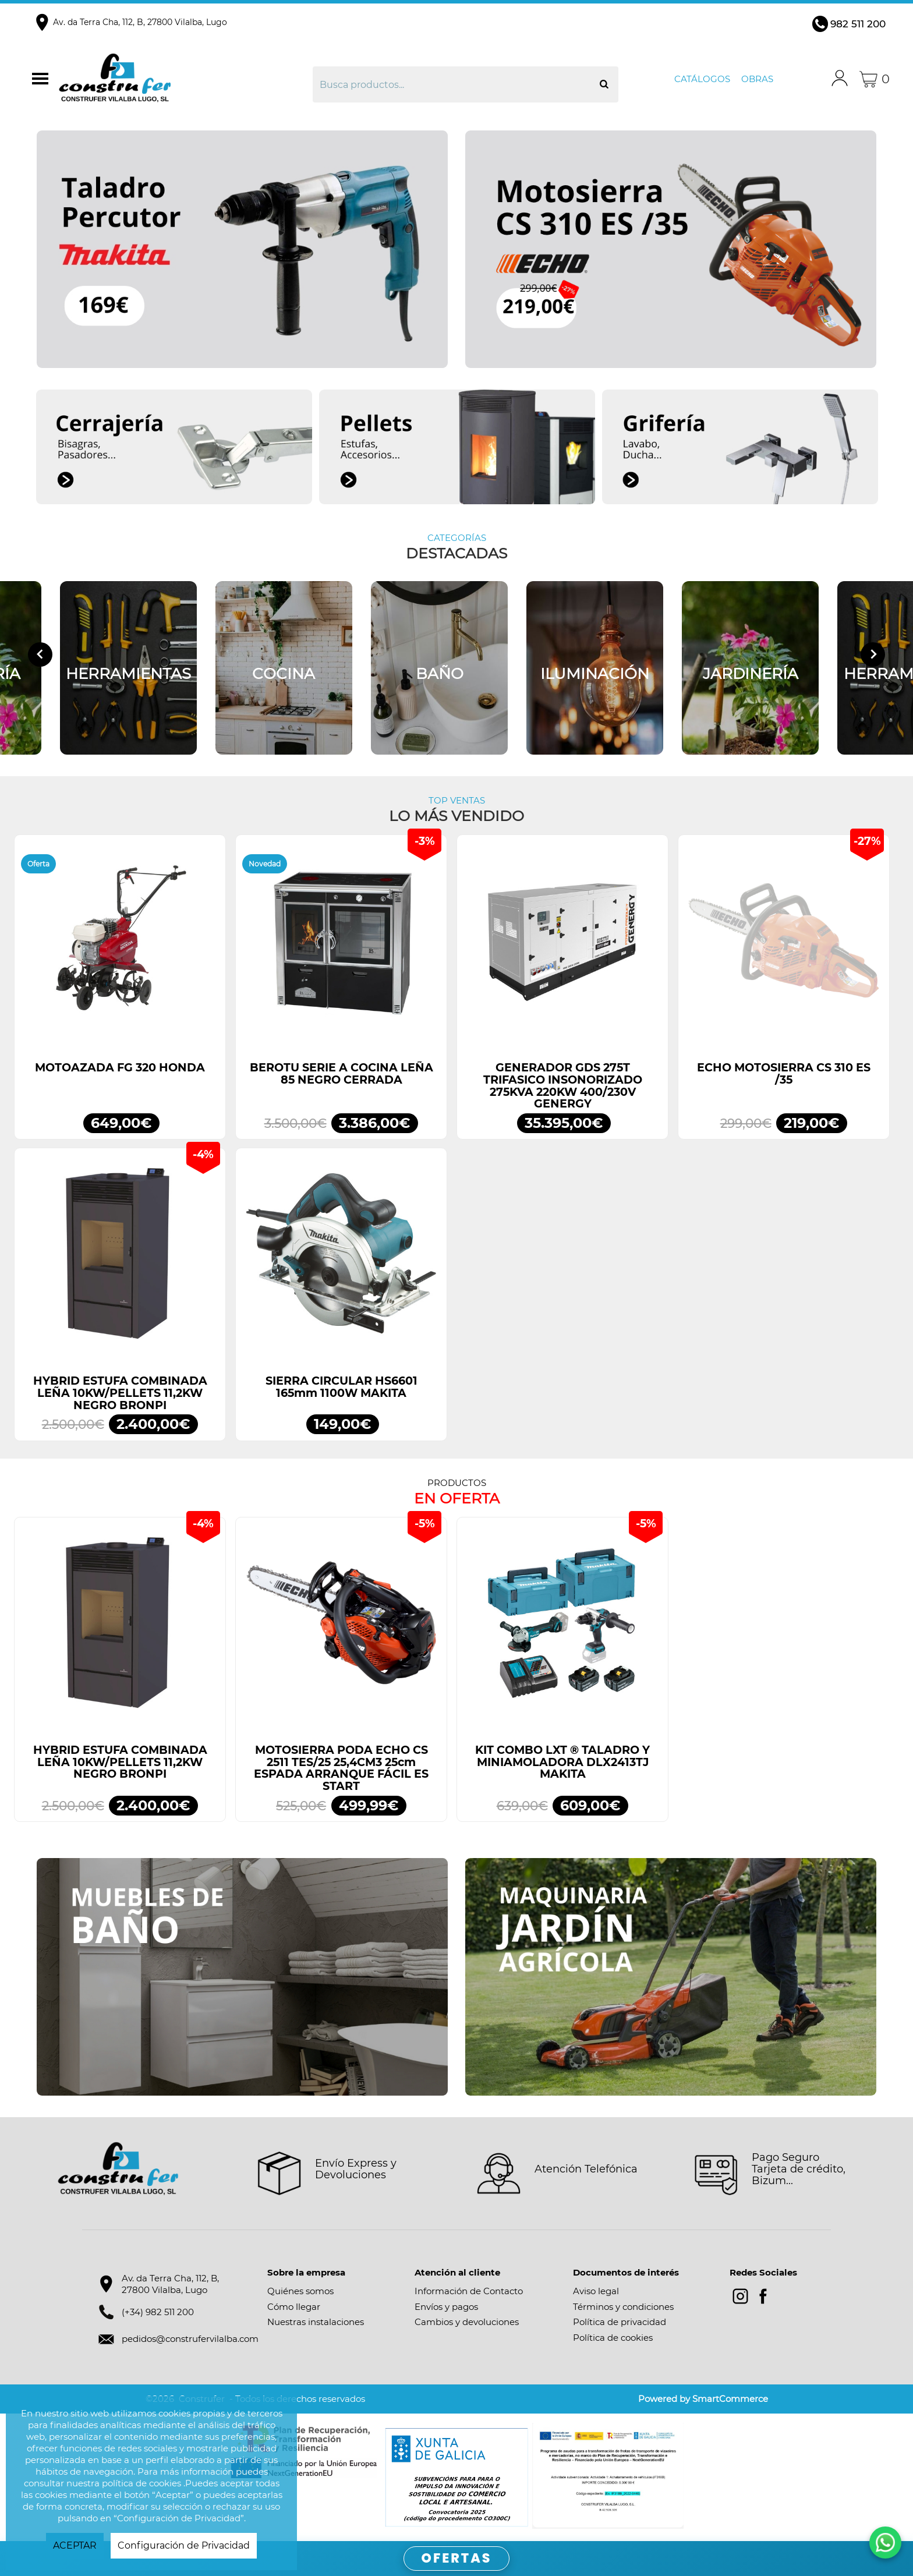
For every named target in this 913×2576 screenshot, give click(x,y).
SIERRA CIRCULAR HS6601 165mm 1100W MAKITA (341, 1387)
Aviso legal (596, 2291)
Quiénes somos (300, 2291)
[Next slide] (873, 654)
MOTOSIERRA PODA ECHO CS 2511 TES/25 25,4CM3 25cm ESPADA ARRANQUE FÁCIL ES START (341, 1768)
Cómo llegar (293, 2306)
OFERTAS (457, 2558)
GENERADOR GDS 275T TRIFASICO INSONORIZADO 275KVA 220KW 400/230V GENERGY (562, 1085)
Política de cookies (613, 2337)
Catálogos (702, 78)
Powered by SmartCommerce (703, 2398)
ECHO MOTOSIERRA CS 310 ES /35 (783, 1073)
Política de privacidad (619, 2321)
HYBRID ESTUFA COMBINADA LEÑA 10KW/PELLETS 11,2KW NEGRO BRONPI (120, 1393)
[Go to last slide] (40, 654)
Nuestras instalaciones (315, 2321)
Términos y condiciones (623, 2306)
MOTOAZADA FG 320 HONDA (120, 1067)
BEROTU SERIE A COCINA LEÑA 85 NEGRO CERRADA (341, 1073)
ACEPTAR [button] (75, 2545)
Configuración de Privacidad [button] (184, 2545)
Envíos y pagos (446, 2306)
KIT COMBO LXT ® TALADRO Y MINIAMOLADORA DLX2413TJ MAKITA (562, 1762)
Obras (757, 78)
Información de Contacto (469, 2291)
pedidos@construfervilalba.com (190, 2338)
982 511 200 (858, 24)
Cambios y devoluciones (467, 2321)
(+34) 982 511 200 (158, 2311)
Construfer (157, 79)
